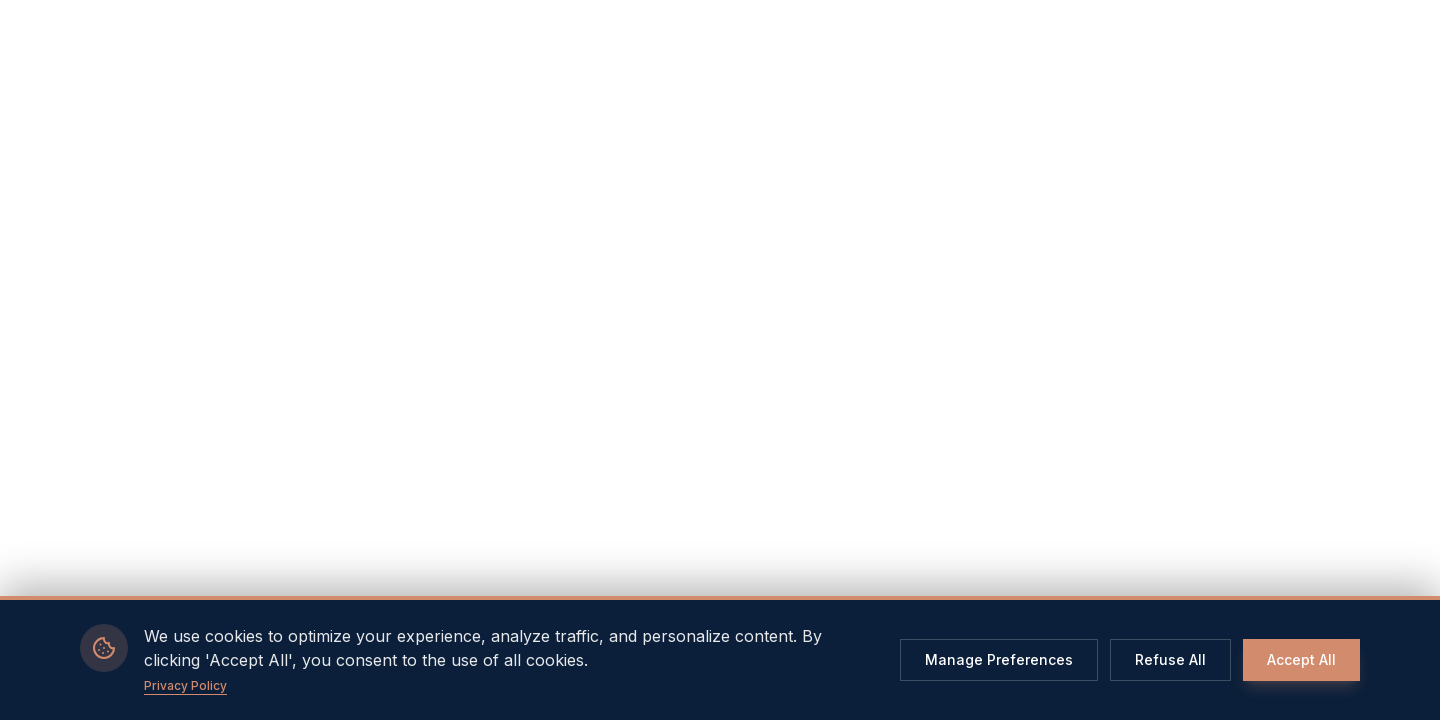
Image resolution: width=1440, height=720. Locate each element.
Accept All (1301, 659)
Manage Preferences (999, 659)
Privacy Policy (185, 685)
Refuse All (1170, 659)
